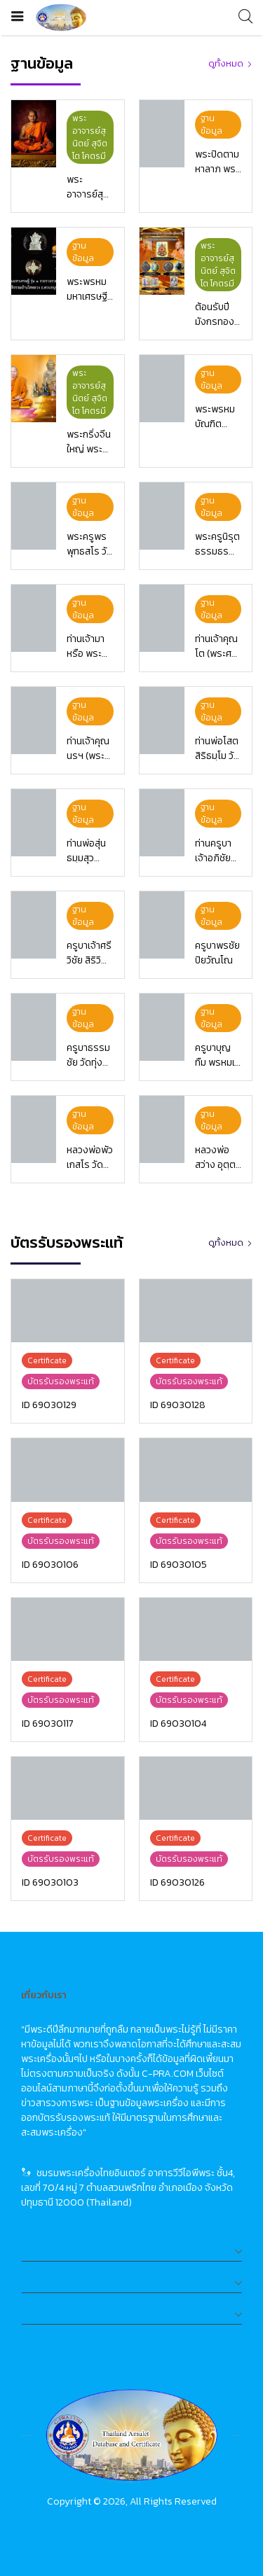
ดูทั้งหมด (225, 63)
